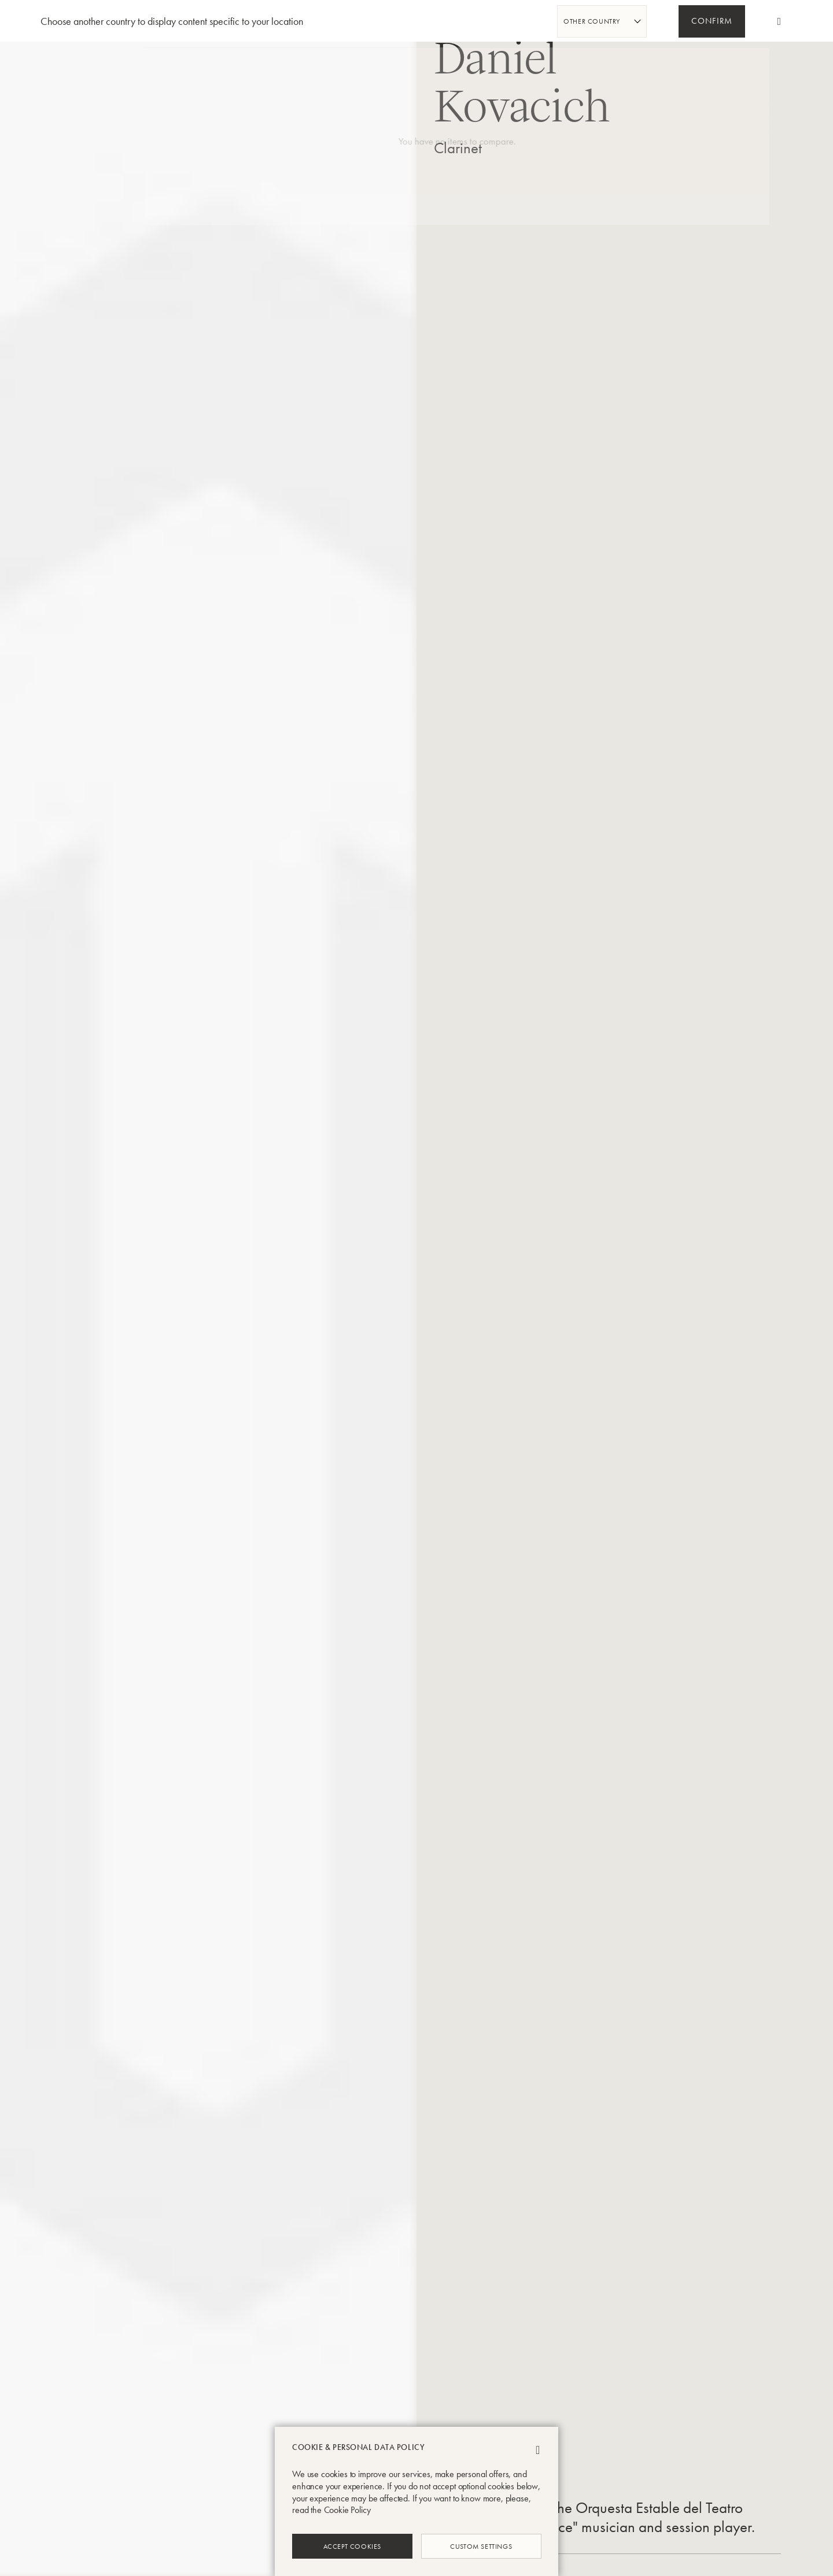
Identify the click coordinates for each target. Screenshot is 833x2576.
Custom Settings (481, 2546)
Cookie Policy (347, 2510)
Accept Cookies (352, 2546)
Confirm (711, 22)
